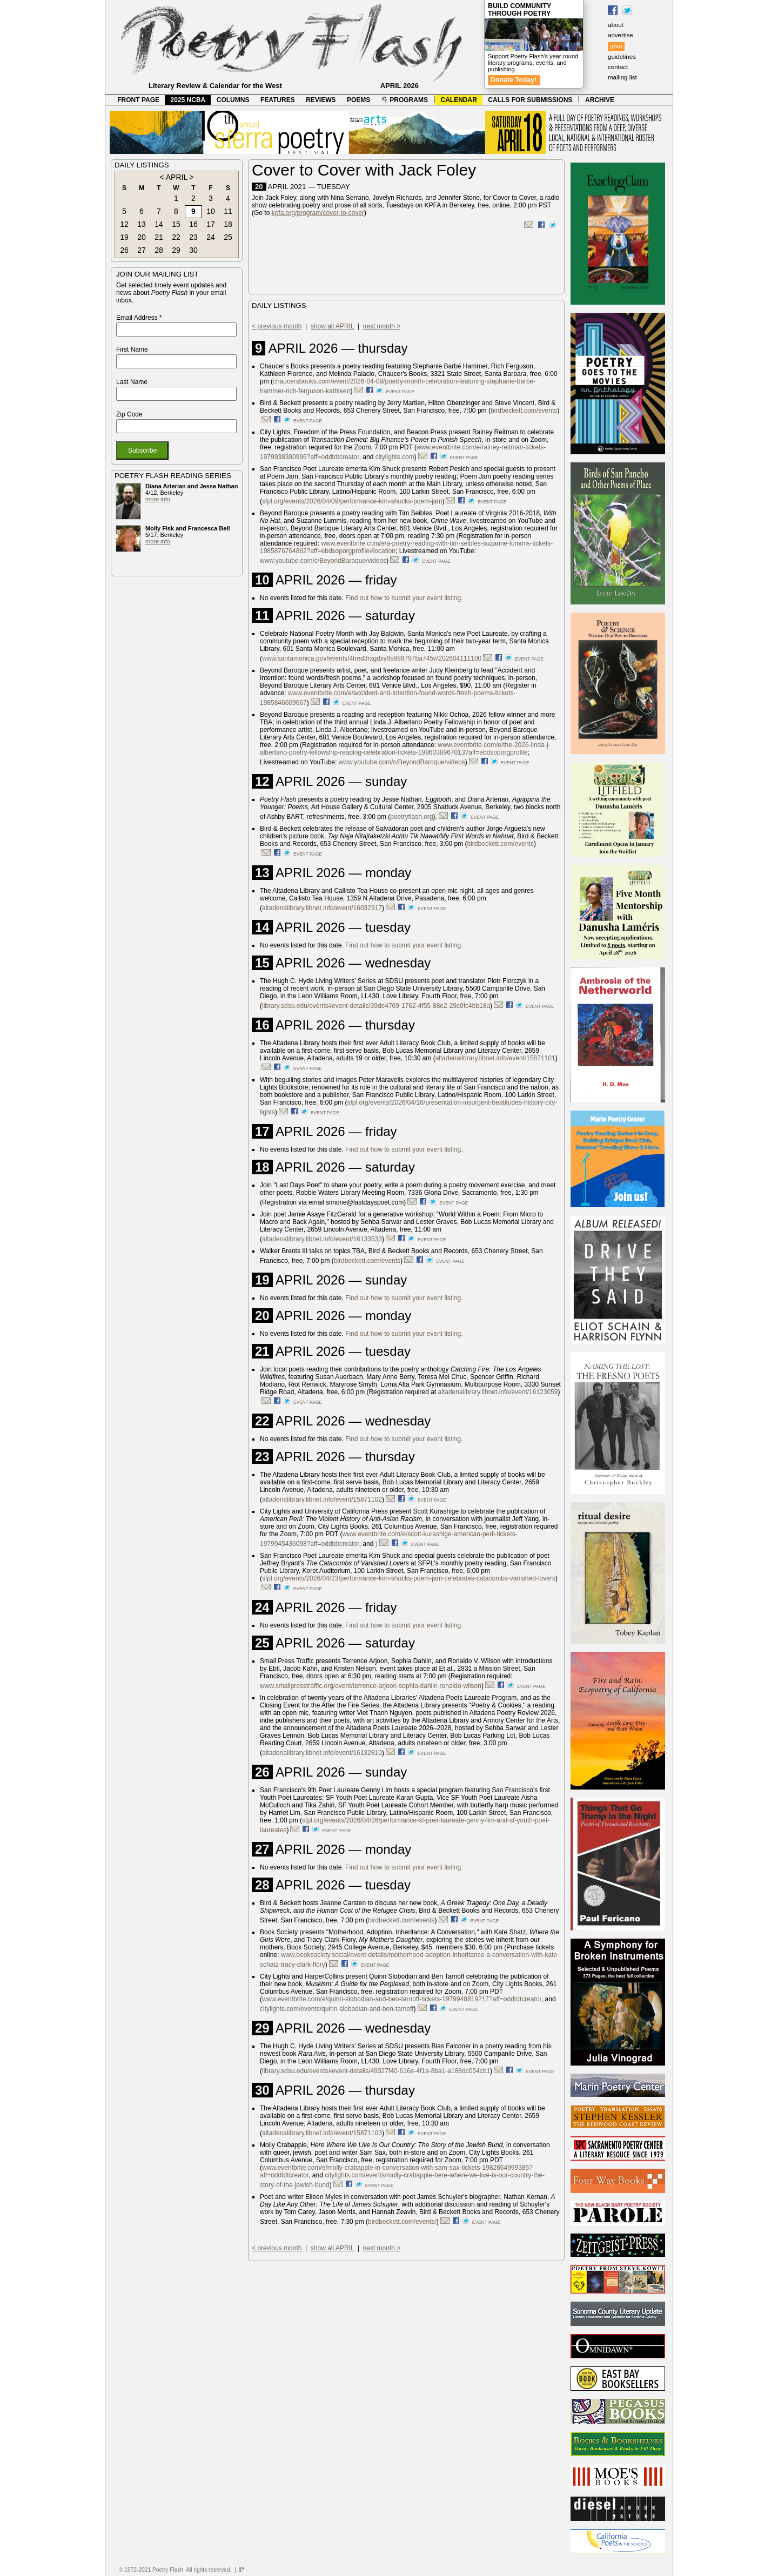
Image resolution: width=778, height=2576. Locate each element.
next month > (382, 326)
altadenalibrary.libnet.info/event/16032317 (322, 908)
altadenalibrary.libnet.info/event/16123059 (498, 1392)
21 (159, 237)
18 (228, 224)
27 (141, 250)
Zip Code (129, 414)
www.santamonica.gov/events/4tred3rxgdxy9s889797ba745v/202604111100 (371, 658)
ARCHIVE (599, 100)
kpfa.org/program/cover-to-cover (318, 213)
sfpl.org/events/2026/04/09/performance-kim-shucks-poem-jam (352, 501)
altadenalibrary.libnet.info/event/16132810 (322, 1753)
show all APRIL (332, 326)
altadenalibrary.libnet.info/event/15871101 (495, 1058)
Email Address (139, 317)
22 (176, 237)
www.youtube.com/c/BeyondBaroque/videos (323, 560)
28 (159, 250)
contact (618, 67)
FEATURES (277, 100)
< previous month (276, 326)
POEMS (358, 100)
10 (210, 211)
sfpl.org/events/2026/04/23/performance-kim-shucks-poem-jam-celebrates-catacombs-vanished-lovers (408, 1578)
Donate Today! (514, 80)
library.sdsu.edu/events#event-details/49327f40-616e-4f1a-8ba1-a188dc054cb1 (376, 2071)
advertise (620, 35)
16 (193, 224)
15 (176, 224)
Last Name (131, 382)
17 (210, 224)
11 (228, 211)
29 (176, 250)
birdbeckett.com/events (524, 410)
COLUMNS (233, 100)
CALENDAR (459, 100)
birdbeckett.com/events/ (402, 2221)
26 (124, 250)
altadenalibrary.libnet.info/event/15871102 (322, 1499)
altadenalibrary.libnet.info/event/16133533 (322, 1239)
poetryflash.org (411, 816)
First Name (132, 349)
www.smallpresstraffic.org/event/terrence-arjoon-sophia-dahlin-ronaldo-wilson (370, 1686)
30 (193, 250)
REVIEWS (321, 100)
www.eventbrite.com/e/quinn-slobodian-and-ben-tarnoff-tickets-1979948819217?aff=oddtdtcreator (401, 1999)
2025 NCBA (188, 100)
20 (141, 237)
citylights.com (394, 457)
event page (400, 391)
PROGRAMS (404, 100)
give (616, 46)
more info (157, 499)
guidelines (622, 56)
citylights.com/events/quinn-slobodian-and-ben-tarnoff (337, 2009)
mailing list (622, 77)
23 (193, 237)
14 (159, 224)
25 (228, 237)
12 (124, 224)
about (615, 25)
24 (210, 237)
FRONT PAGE (138, 100)
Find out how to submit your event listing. (403, 598)
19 (124, 237)
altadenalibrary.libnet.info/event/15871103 (322, 2133)
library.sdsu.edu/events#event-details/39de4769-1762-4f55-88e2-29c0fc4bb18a (376, 1006)
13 (141, 224)
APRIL (176, 177)
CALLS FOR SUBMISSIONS (530, 100)
